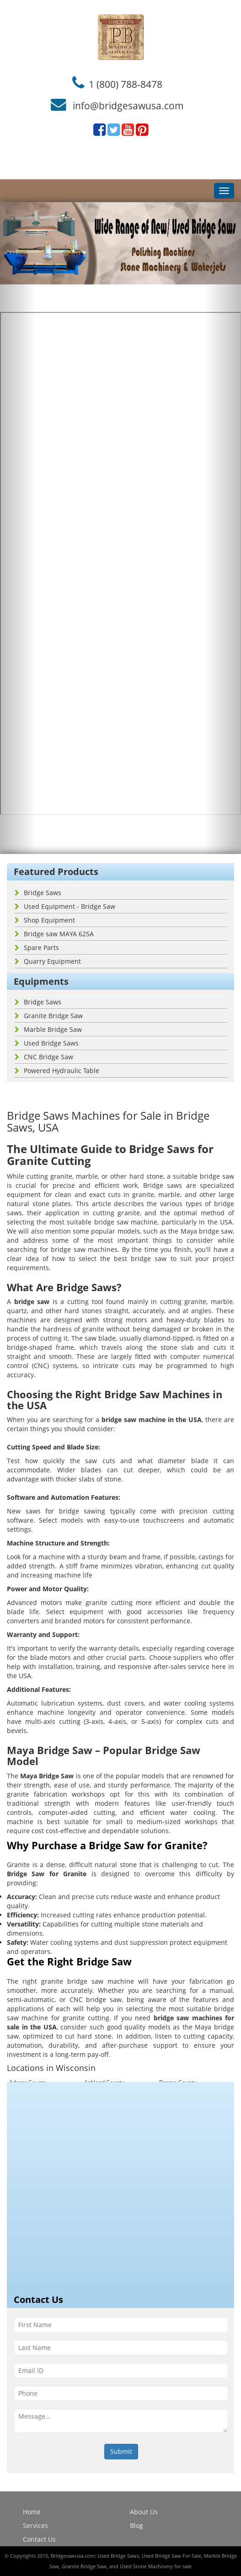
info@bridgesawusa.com (128, 105)
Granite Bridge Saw (49, 1015)
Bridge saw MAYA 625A (54, 933)
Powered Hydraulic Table (57, 1070)
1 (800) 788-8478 (125, 83)
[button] (18, 528)
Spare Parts (37, 947)
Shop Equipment (45, 920)
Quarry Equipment (48, 961)
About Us (144, 2511)
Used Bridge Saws (47, 1043)
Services (35, 2525)
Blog (136, 2525)
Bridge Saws (38, 892)
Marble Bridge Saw (48, 1029)
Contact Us (39, 2539)
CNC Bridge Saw (44, 1056)
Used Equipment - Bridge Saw (65, 906)
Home (32, 2511)
